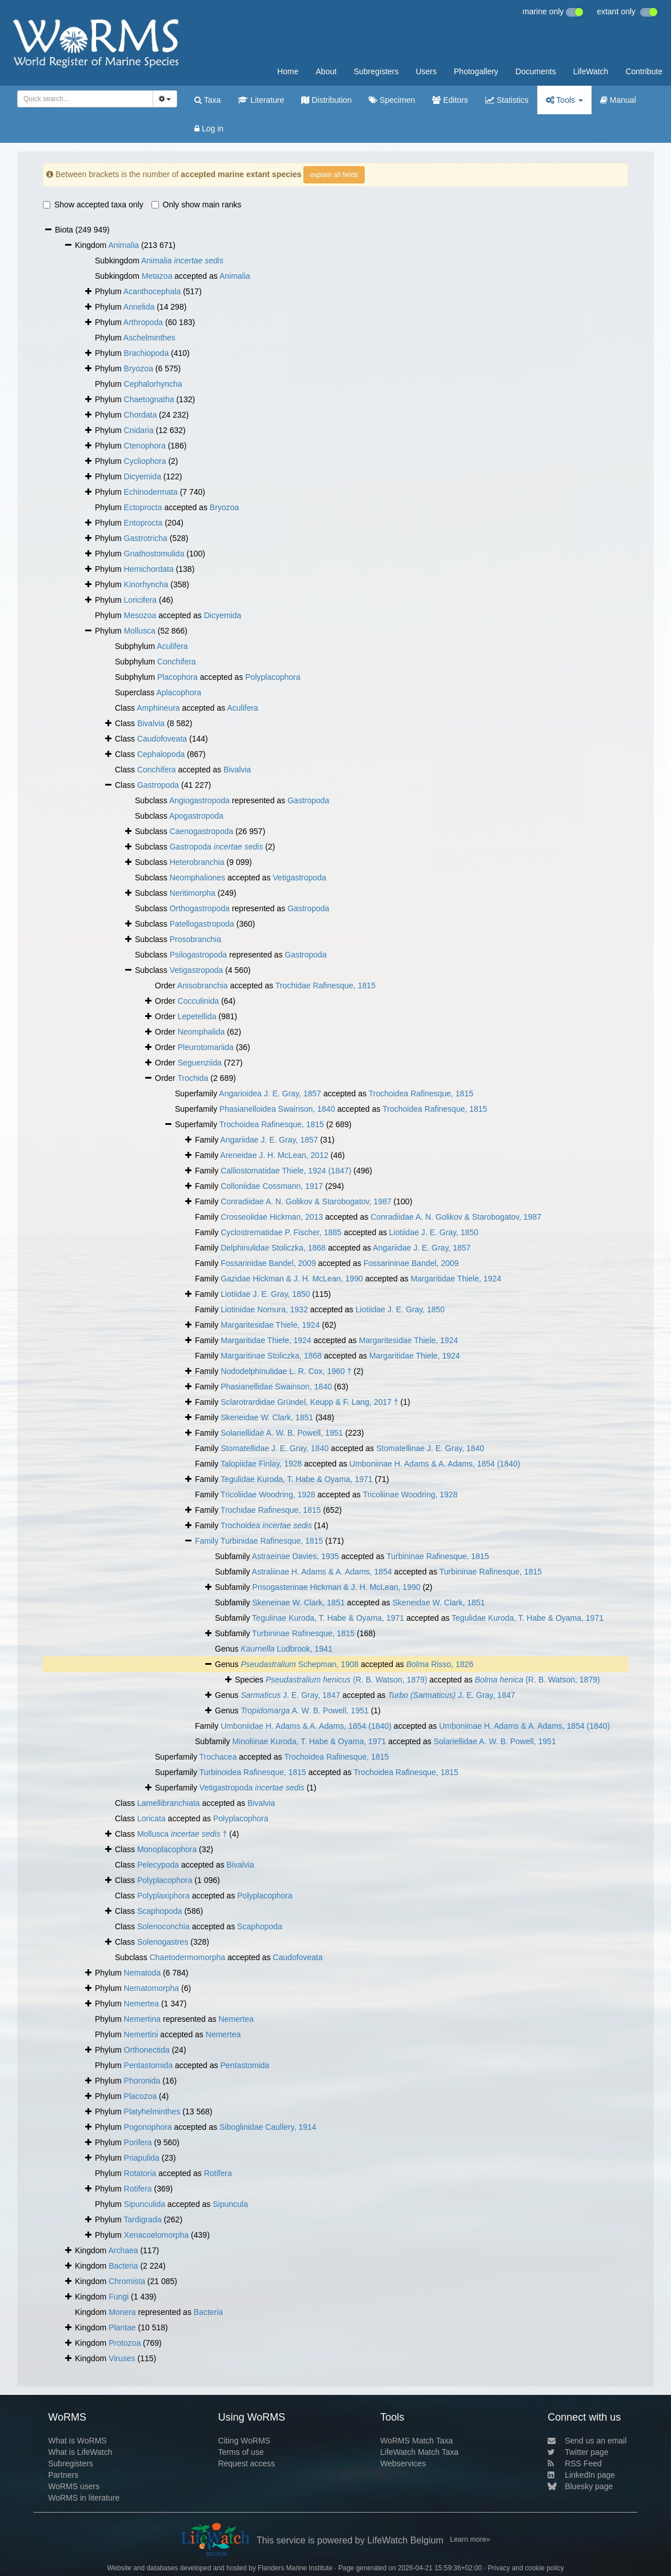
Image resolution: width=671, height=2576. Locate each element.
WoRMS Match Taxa (416, 2440)
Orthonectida (147, 2049)
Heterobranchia (197, 862)
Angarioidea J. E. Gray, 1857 (270, 1093)
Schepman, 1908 (299, 1664)
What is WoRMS (77, 2440)
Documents (536, 71)
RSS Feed (575, 2463)
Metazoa (157, 276)
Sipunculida (144, 2204)
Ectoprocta (143, 507)
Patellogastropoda (202, 923)
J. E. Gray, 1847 (290, 1695)
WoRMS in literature (83, 2497)
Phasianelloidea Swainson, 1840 (277, 1108)
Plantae (122, 2327)
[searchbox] (83, 99)
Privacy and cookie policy (526, 2568)
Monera (122, 2312)
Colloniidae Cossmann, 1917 (272, 1186)
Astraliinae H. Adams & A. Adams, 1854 (322, 1571)
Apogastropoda (196, 815)
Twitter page (578, 2452)
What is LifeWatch (80, 2452)
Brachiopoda (146, 353)
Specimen (392, 100)
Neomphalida (201, 1031)
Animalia (123, 245)
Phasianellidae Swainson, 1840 (276, 1386)
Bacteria (123, 2265)
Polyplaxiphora (163, 1895)
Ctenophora (145, 445)
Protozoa (125, 2342)
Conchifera (176, 661)
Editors (450, 100)
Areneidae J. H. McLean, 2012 (274, 1155)
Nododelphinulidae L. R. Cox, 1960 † (286, 1371)
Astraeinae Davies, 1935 (296, 1556)
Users (426, 71)
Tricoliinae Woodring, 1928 (410, 1494)
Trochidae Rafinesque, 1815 (325, 985)
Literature (261, 100)
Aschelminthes (149, 337)
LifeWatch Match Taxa (419, 2452)
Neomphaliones (197, 877)
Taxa (207, 100)
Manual (618, 100)
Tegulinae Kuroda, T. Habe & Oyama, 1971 (328, 1617)
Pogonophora (148, 2127)
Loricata (151, 1818)
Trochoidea (266, 1525)
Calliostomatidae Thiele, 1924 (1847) (286, 1170)
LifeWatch (591, 71)
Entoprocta (143, 522)
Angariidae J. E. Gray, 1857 (269, 1139)
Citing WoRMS (244, 2440)
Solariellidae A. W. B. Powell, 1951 (282, 1432)
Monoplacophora (167, 1849)
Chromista (127, 2281)
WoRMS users (73, 2486)
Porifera (138, 2142)
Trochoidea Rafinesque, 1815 (421, 1093)
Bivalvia (151, 723)
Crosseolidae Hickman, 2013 (272, 1216)
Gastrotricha (145, 538)
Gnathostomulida (154, 553)
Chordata (140, 414)
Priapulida (141, 2157)
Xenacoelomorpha (156, 2235)
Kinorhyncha (146, 584)
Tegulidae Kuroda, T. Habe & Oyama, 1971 (297, 1479)
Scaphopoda (159, 1911)
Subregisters (376, 71)
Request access (246, 2463)
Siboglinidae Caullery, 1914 (267, 2127)
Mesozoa (140, 615)
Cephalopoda (161, 754)
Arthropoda (143, 322)
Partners (63, 2474)
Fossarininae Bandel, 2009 (411, 1263)
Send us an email (587, 2440)
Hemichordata (149, 569)
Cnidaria (139, 430)
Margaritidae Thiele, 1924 (455, 1278)
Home (287, 71)
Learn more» (470, 2539)
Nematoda (142, 1972)
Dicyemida (142, 476)
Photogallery (476, 71)
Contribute (643, 71)
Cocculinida (198, 1000)
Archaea (123, 2250)
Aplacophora (178, 692)
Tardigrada (142, 2219)
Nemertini (141, 2034)
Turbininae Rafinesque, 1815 (437, 1556)
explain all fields (334, 175)
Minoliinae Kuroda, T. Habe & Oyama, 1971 (309, 1741)
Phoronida (142, 2080)
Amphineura (158, 707)
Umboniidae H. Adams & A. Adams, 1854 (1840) (306, 1725)
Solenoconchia (163, 1926)
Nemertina (142, 2019)
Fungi (119, 2296)
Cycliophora (145, 461)
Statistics (507, 100)
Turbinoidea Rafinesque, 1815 (252, 1772)
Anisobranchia (202, 985)
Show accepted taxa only (93, 204)
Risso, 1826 (440, 1664)
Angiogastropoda (199, 800)
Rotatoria (140, 2173)
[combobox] (85, 98)
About (326, 71)
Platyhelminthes (152, 2111)
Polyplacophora (273, 677)
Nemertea (141, 2003)
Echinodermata (151, 491)
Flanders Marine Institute (295, 2568)
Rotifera (218, 2173)
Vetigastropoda (299, 877)
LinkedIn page (581, 2474)
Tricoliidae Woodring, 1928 (268, 1494)
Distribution (326, 100)
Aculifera (172, 646)
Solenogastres (163, 1941)
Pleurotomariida (206, 1047)
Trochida (192, 1078)
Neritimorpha (192, 893)
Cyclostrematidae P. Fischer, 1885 (281, 1232)
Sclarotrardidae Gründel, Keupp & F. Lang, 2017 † (309, 1402)
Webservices (403, 2463)
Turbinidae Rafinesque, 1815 (272, 1540)
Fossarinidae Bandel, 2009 (268, 1263)
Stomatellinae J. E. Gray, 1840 (430, 1448)
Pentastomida (148, 2065)
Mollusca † (182, 1833)
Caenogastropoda (201, 831)
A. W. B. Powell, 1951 (305, 1710)
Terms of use (240, 2452)
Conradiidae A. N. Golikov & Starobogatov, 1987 (306, 1201)
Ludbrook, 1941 (286, 1648)
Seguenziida (200, 1062)
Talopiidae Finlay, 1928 (261, 1463)
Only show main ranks (196, 204)
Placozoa (140, 2096)
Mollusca (139, 630)
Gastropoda (158, 785)
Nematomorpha (151, 1988)
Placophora (177, 677)
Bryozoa (138, 368)
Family (208, 1540)
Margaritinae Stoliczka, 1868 (271, 1355)
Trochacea (218, 1756)
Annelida (139, 306)
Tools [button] (564, 100)
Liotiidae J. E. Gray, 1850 (433, 1232)
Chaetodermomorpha (187, 1957)
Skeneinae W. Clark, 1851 (298, 1602)
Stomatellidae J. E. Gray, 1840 (275, 1448)
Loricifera (140, 599)
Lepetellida (197, 1016)
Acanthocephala (152, 291)
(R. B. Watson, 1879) (347, 1679)
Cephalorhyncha (153, 383)
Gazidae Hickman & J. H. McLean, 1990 (292, 1278)
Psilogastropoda (198, 954)
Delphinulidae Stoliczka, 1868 (273, 1247)
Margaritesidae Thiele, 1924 (270, 1324)
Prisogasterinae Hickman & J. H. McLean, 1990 (336, 1587)
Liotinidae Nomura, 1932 (264, 1309)
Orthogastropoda (200, 908)
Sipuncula (230, 2204)
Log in (208, 128)
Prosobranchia (195, 939)
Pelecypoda (158, 1864)
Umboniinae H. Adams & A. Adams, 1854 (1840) (434, 1463)
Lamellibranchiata (168, 1803)
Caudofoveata (162, 738)
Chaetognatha (149, 399)
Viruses (122, 2358)
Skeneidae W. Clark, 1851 (267, 1417)
